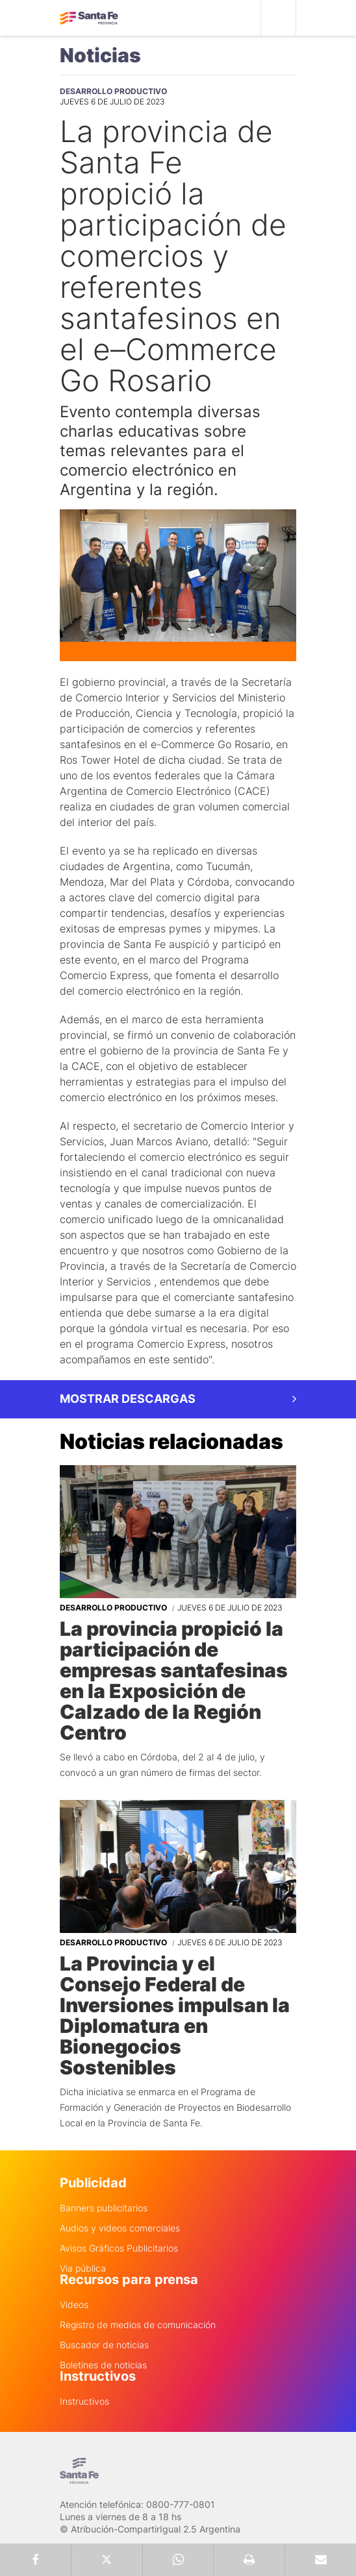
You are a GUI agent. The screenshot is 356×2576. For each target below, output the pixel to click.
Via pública (83, 2268)
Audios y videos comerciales (120, 2228)
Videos (74, 2304)
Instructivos (84, 2401)
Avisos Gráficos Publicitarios (119, 2248)
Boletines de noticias (103, 2365)
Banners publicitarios (103, 2208)
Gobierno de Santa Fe (89, 18)
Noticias (100, 55)
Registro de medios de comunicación (138, 2324)
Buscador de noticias (104, 2345)
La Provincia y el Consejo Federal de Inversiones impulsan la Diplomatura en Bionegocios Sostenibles (175, 2015)
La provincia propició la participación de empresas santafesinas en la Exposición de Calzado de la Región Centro (174, 1680)
